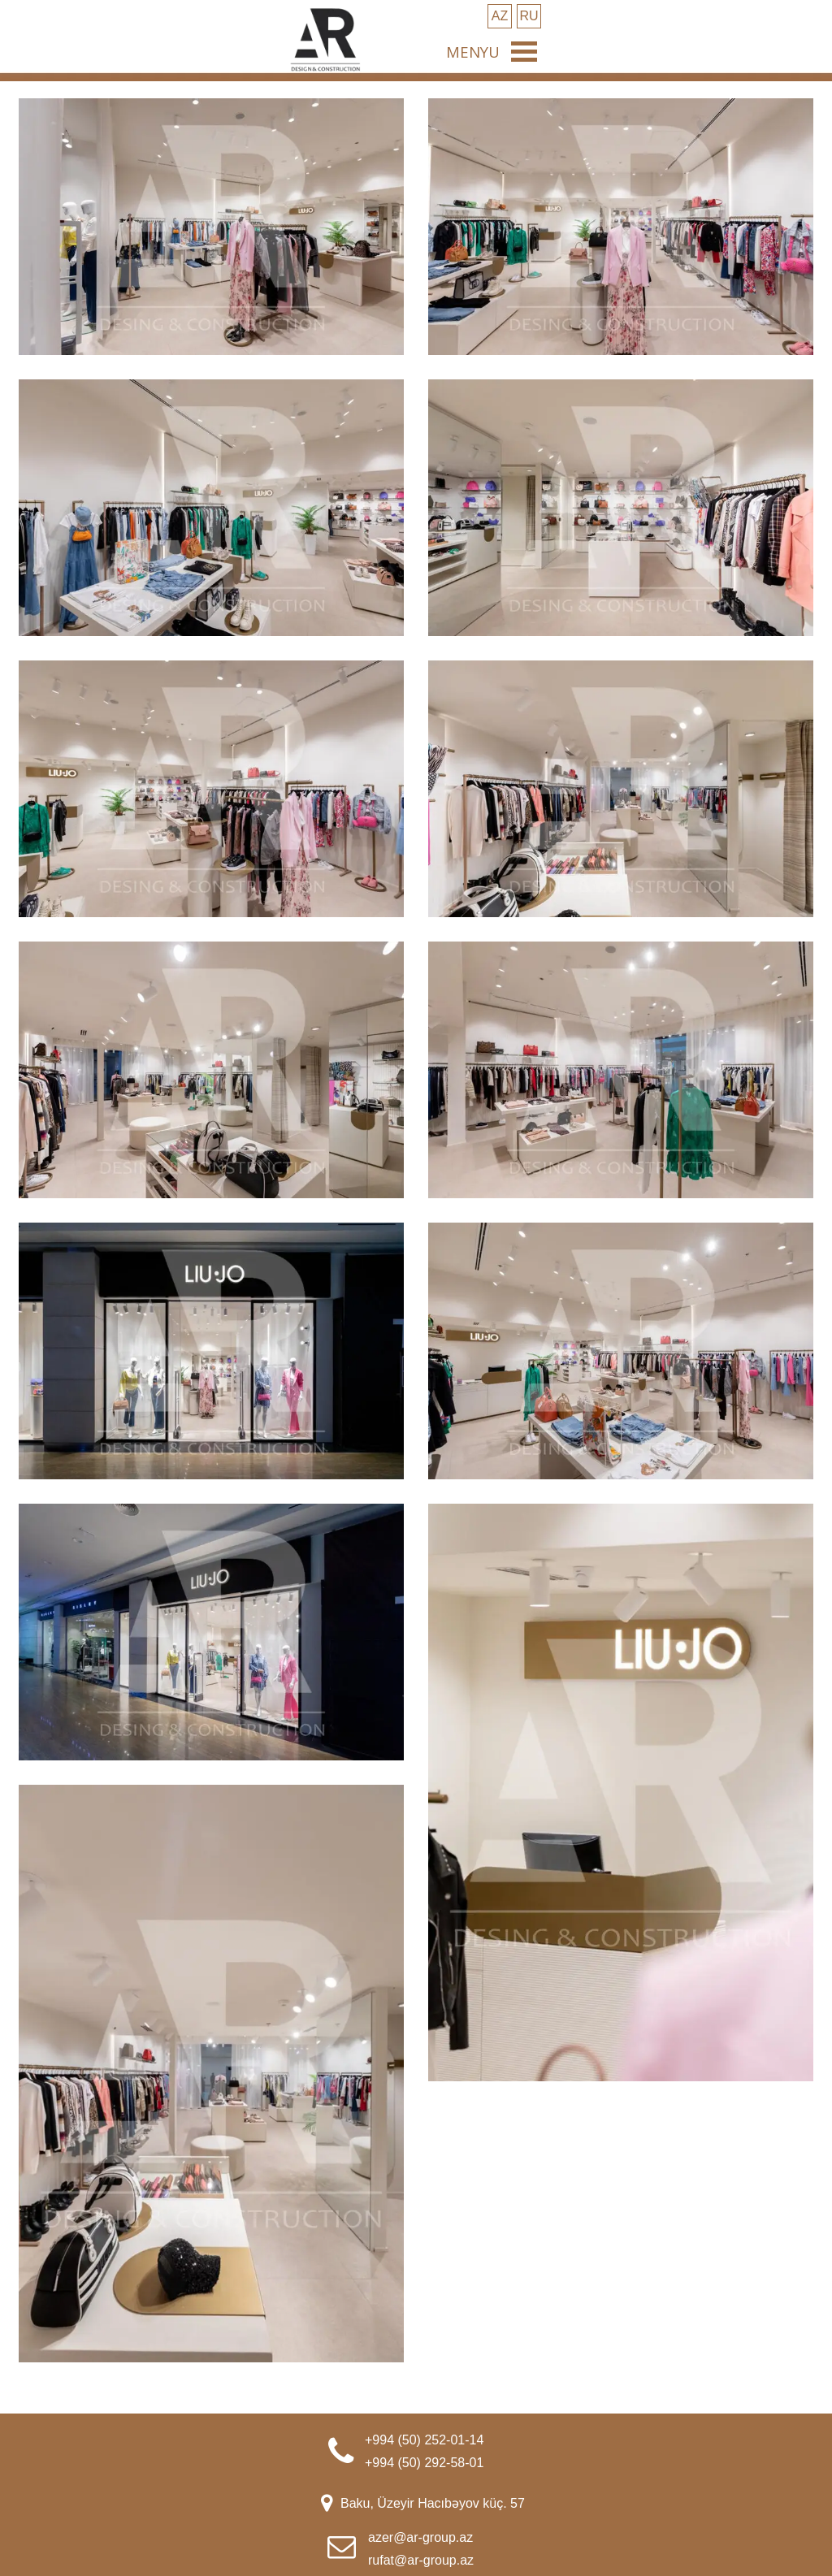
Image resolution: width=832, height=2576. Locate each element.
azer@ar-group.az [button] (420, 2537)
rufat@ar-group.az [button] (421, 2560)
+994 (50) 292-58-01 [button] (424, 2463)
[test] (500, 16)
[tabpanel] (450, 2450)
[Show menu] (524, 51)
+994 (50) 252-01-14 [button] (424, 2440)
